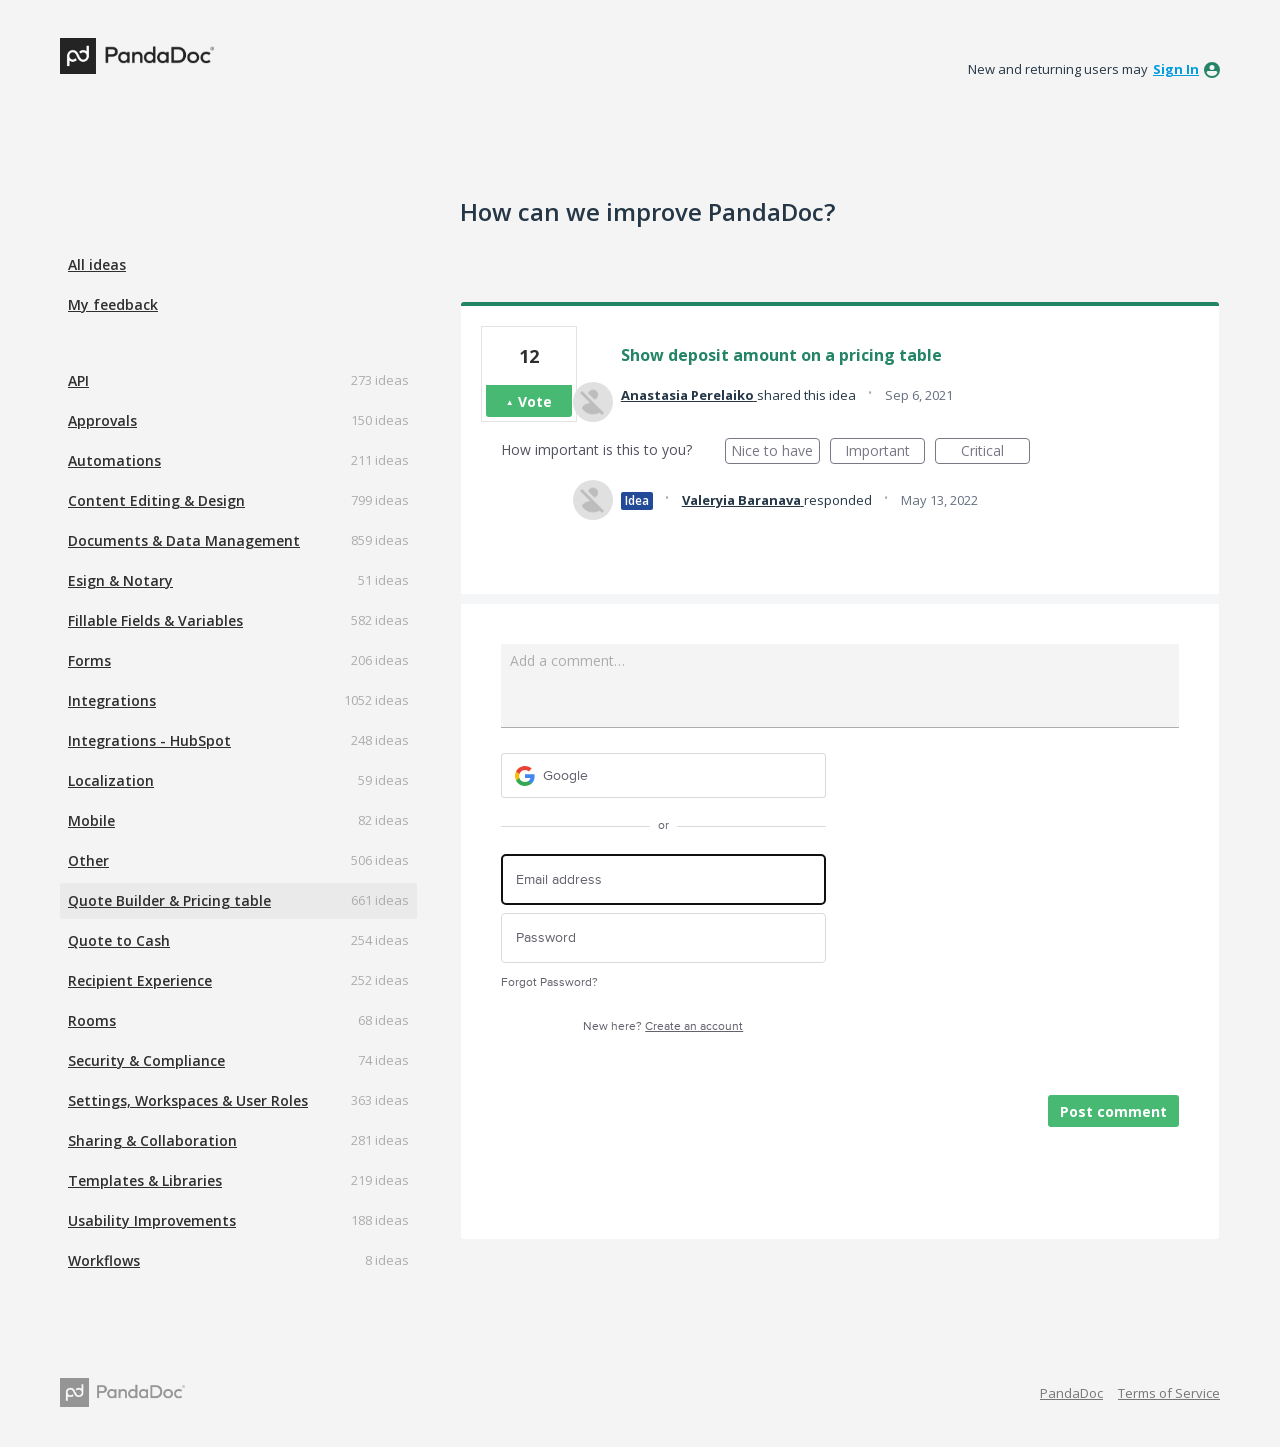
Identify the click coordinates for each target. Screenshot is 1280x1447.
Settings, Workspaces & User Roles (188, 1100)
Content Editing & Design (156, 500)
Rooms (92, 1020)
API (78, 380)
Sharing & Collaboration (152, 1140)
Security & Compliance (146, 1060)
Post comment (1113, 1111)
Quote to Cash (119, 940)
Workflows (104, 1260)
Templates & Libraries (145, 1180)
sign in (1176, 69)
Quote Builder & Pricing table (169, 900)
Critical (995, 452)
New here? (663, 1026)
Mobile (91, 820)
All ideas (97, 264)
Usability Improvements (152, 1220)
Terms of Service (1169, 1393)
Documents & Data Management (184, 540)
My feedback (113, 304)
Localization (111, 780)
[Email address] (663, 879)
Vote (535, 401)
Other (88, 860)
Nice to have (775, 452)
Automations (114, 460)
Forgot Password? (549, 982)
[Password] (663, 938)
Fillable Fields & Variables (155, 620)
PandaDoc (1071, 1393)
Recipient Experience (140, 980)
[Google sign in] (663, 775)
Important (885, 452)
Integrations (112, 700)
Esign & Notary (120, 580)
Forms (89, 660)
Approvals (102, 420)
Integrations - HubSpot (149, 740)
